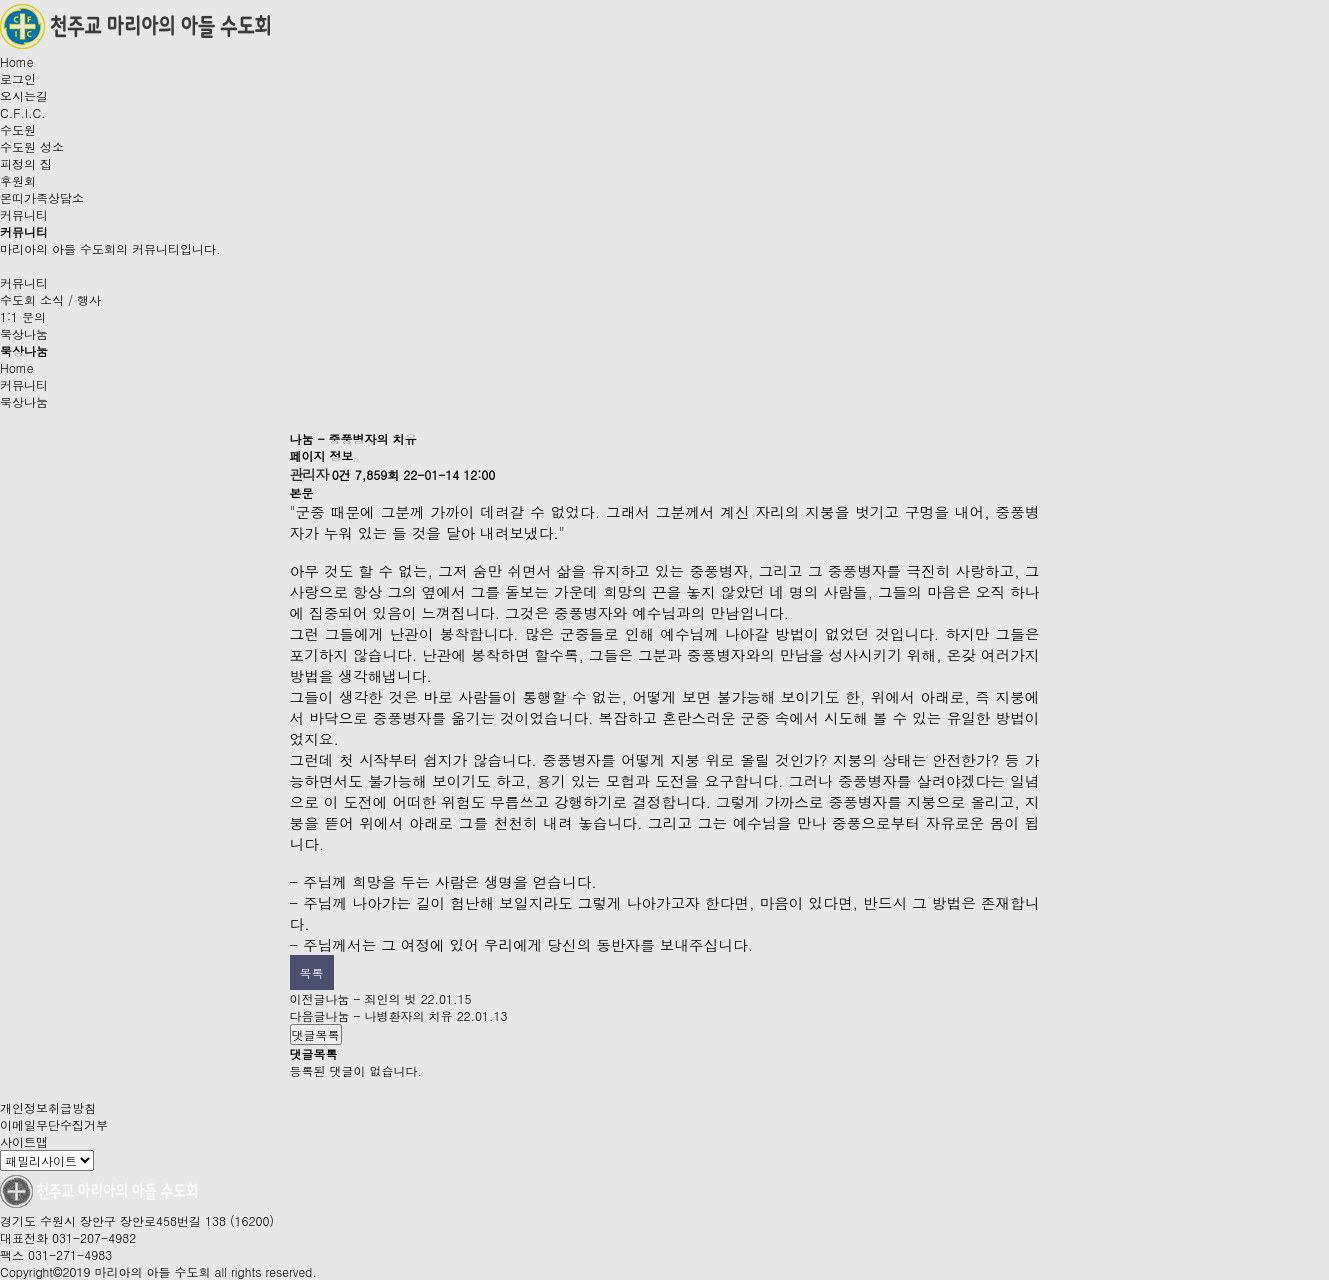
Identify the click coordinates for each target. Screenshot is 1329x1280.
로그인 (18, 78)
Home (17, 61)
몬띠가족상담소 (42, 197)
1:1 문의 (23, 316)
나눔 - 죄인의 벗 (371, 998)
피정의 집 (26, 163)
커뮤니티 (24, 214)
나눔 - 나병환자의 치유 (389, 1015)
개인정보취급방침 (48, 1107)
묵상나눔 (24, 333)
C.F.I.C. (23, 112)
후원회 (18, 180)
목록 (312, 972)
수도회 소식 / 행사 (50, 299)
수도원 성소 (32, 146)
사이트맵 (24, 1141)
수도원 (18, 129)
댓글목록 (316, 1034)
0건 (341, 474)
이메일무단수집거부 (54, 1124)
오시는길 (24, 95)
